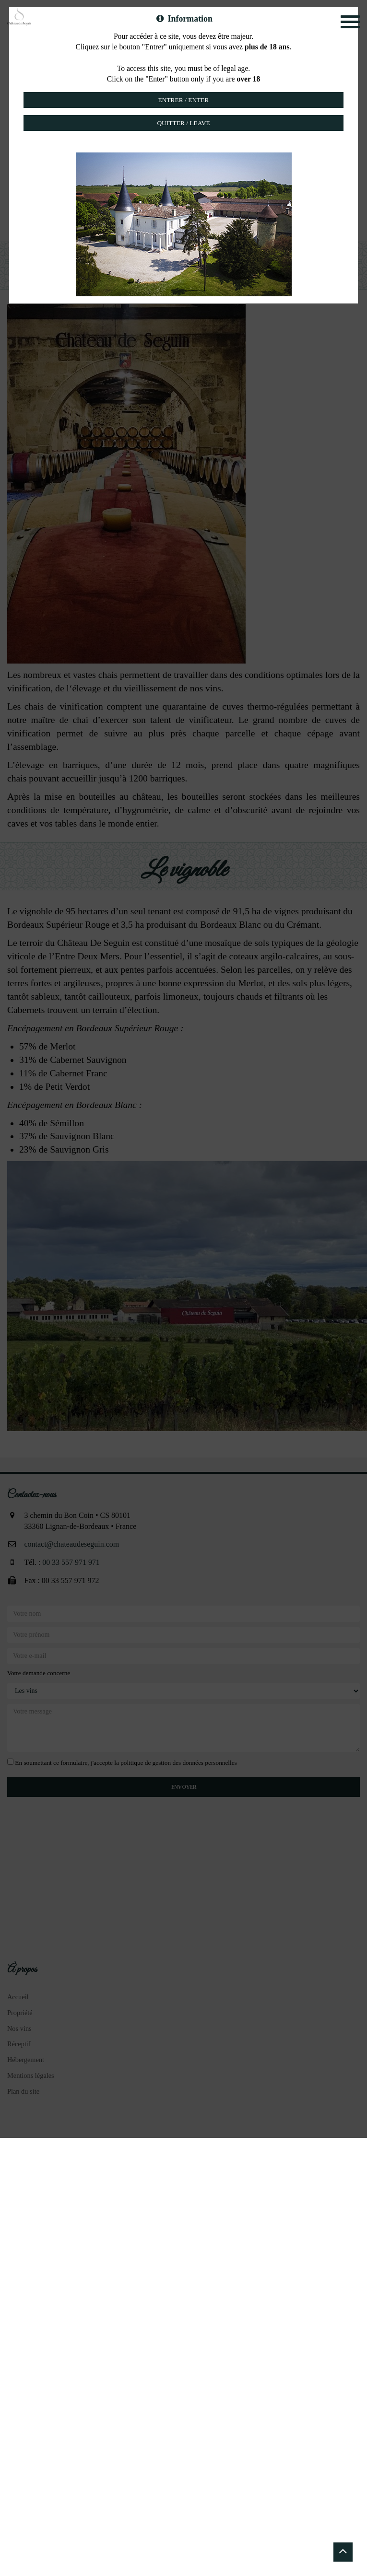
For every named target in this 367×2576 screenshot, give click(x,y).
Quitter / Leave (183, 123)
